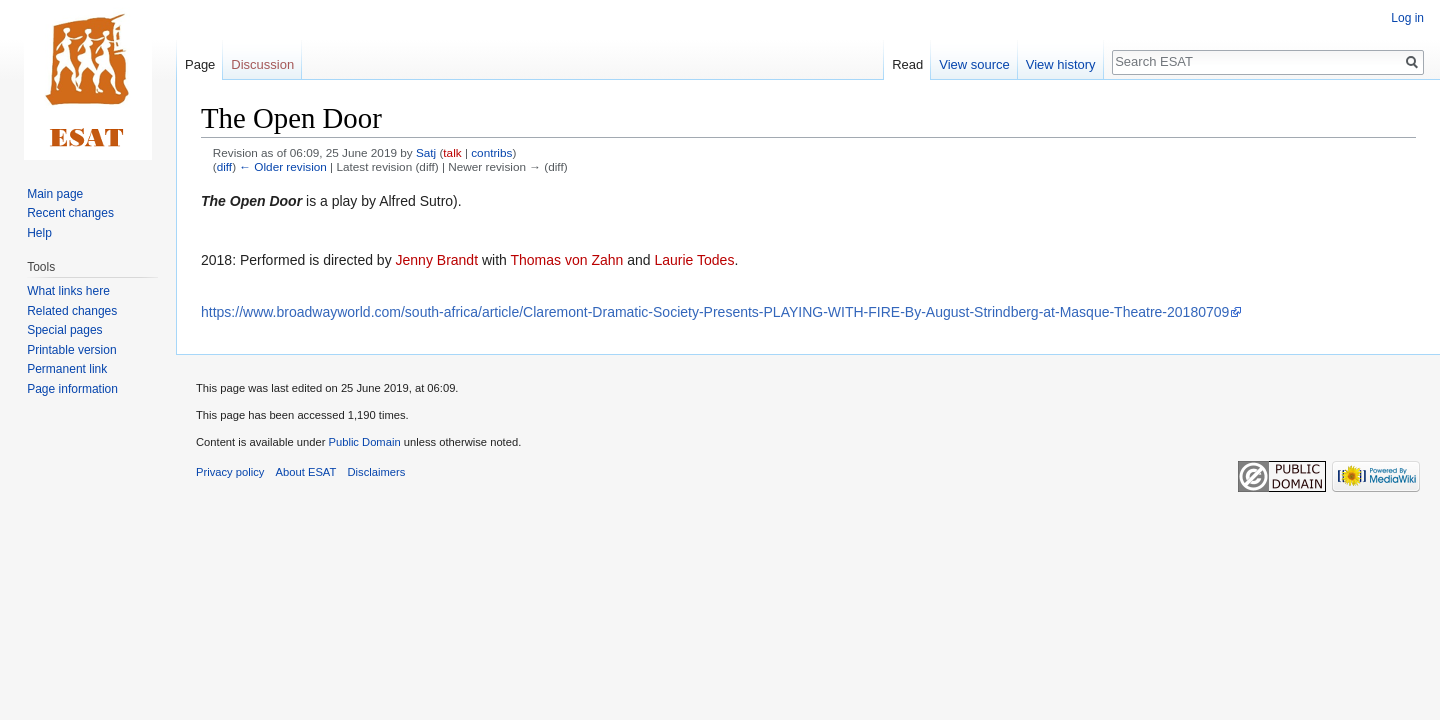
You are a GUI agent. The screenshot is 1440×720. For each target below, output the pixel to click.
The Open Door (251, 201)
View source (974, 64)
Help (39, 233)
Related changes (72, 311)
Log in (1407, 18)
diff (224, 166)
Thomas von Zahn (566, 260)
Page (200, 64)
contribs (491, 152)
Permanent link (67, 369)
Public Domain (364, 442)
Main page (55, 194)
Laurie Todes (694, 260)
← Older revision (283, 166)
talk (452, 152)
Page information (72, 389)
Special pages (64, 330)
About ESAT (306, 472)
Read (907, 64)
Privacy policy (230, 472)
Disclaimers (377, 472)
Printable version (71, 350)
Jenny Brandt (437, 260)
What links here (68, 291)
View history (1061, 64)
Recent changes (70, 213)
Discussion (262, 64)
